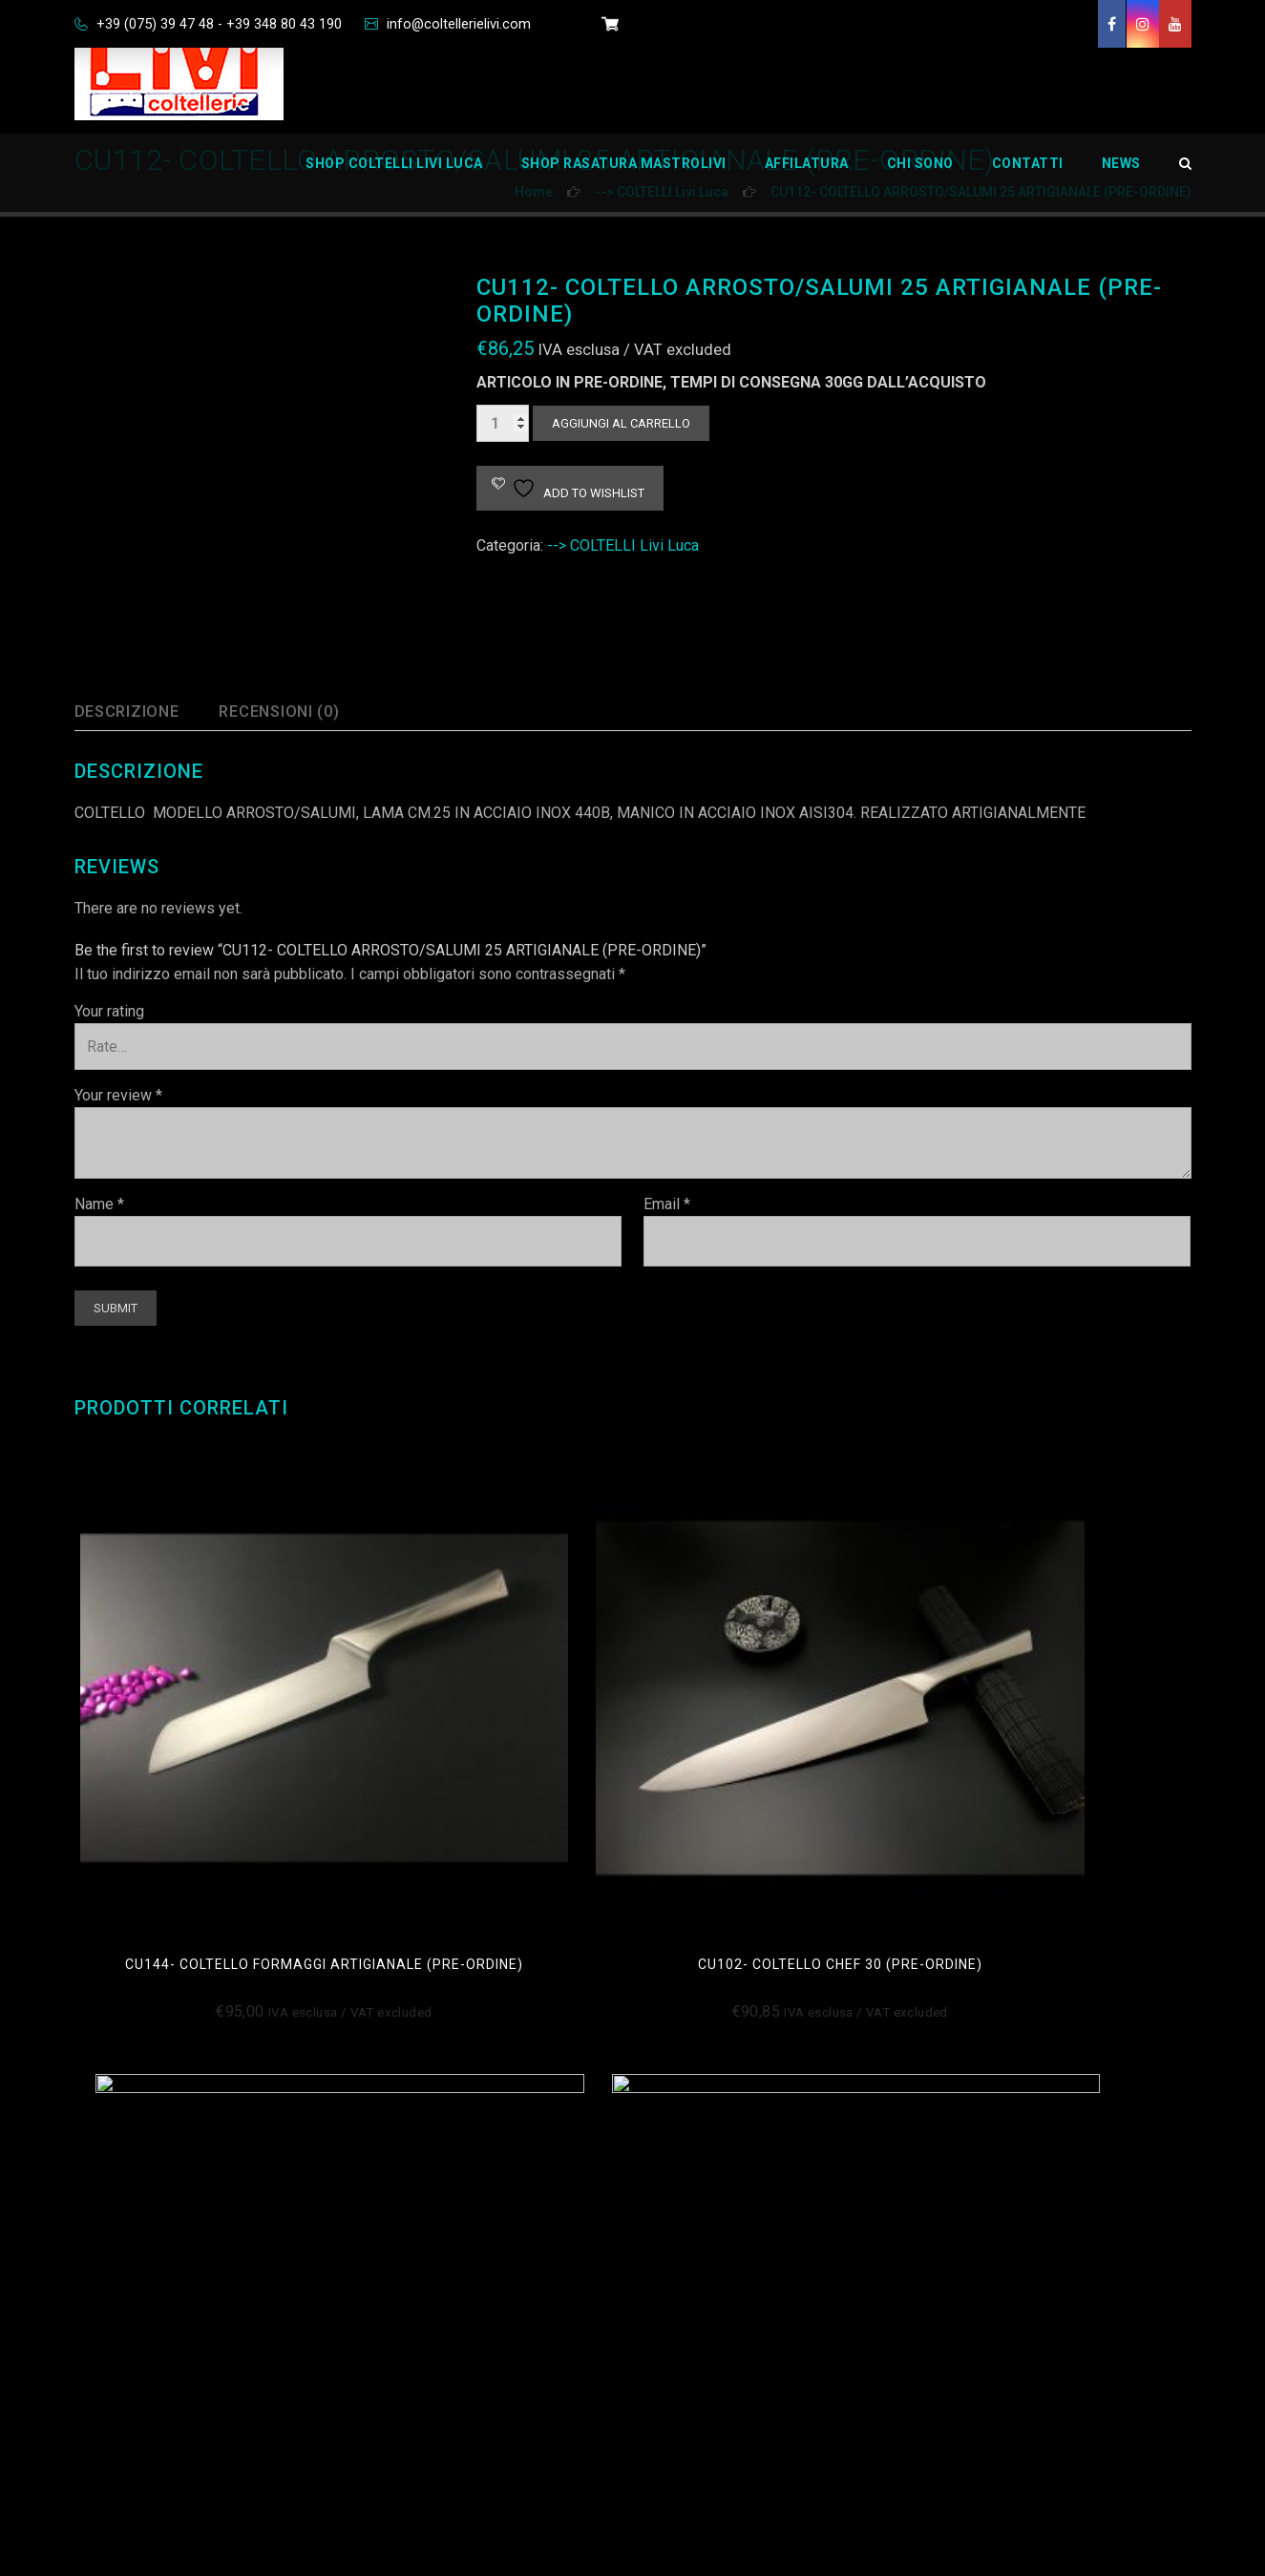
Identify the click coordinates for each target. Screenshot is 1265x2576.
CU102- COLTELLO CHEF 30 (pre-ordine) (489, 1734)
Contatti (1028, 176)
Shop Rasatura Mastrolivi (624, 176)
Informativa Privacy (441, 2240)
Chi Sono (920, 176)
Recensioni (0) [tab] (299, 712)
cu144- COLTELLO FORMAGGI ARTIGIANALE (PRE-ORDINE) (205, 1734)
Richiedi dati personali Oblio (470, 2375)
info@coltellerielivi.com (486, 23)
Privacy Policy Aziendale (459, 2420)
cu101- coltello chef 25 (1059, 1726)
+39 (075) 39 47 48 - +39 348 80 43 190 (229, 23)
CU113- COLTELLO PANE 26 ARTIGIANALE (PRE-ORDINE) (775, 1734)
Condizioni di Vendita (447, 2151)
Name (99, 1204)
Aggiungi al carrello (621, 423)
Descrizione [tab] (133, 712)
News (1121, 176)
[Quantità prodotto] (502, 423)
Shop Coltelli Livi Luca (394, 176)
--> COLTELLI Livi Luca (623, 545)
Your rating (109, 1011)
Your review (118, 1095)
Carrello (688, 2285)
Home (683, 2151)
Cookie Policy (423, 2196)
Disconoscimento (436, 2285)
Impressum (416, 2330)
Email (666, 1204)
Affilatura (807, 176)
